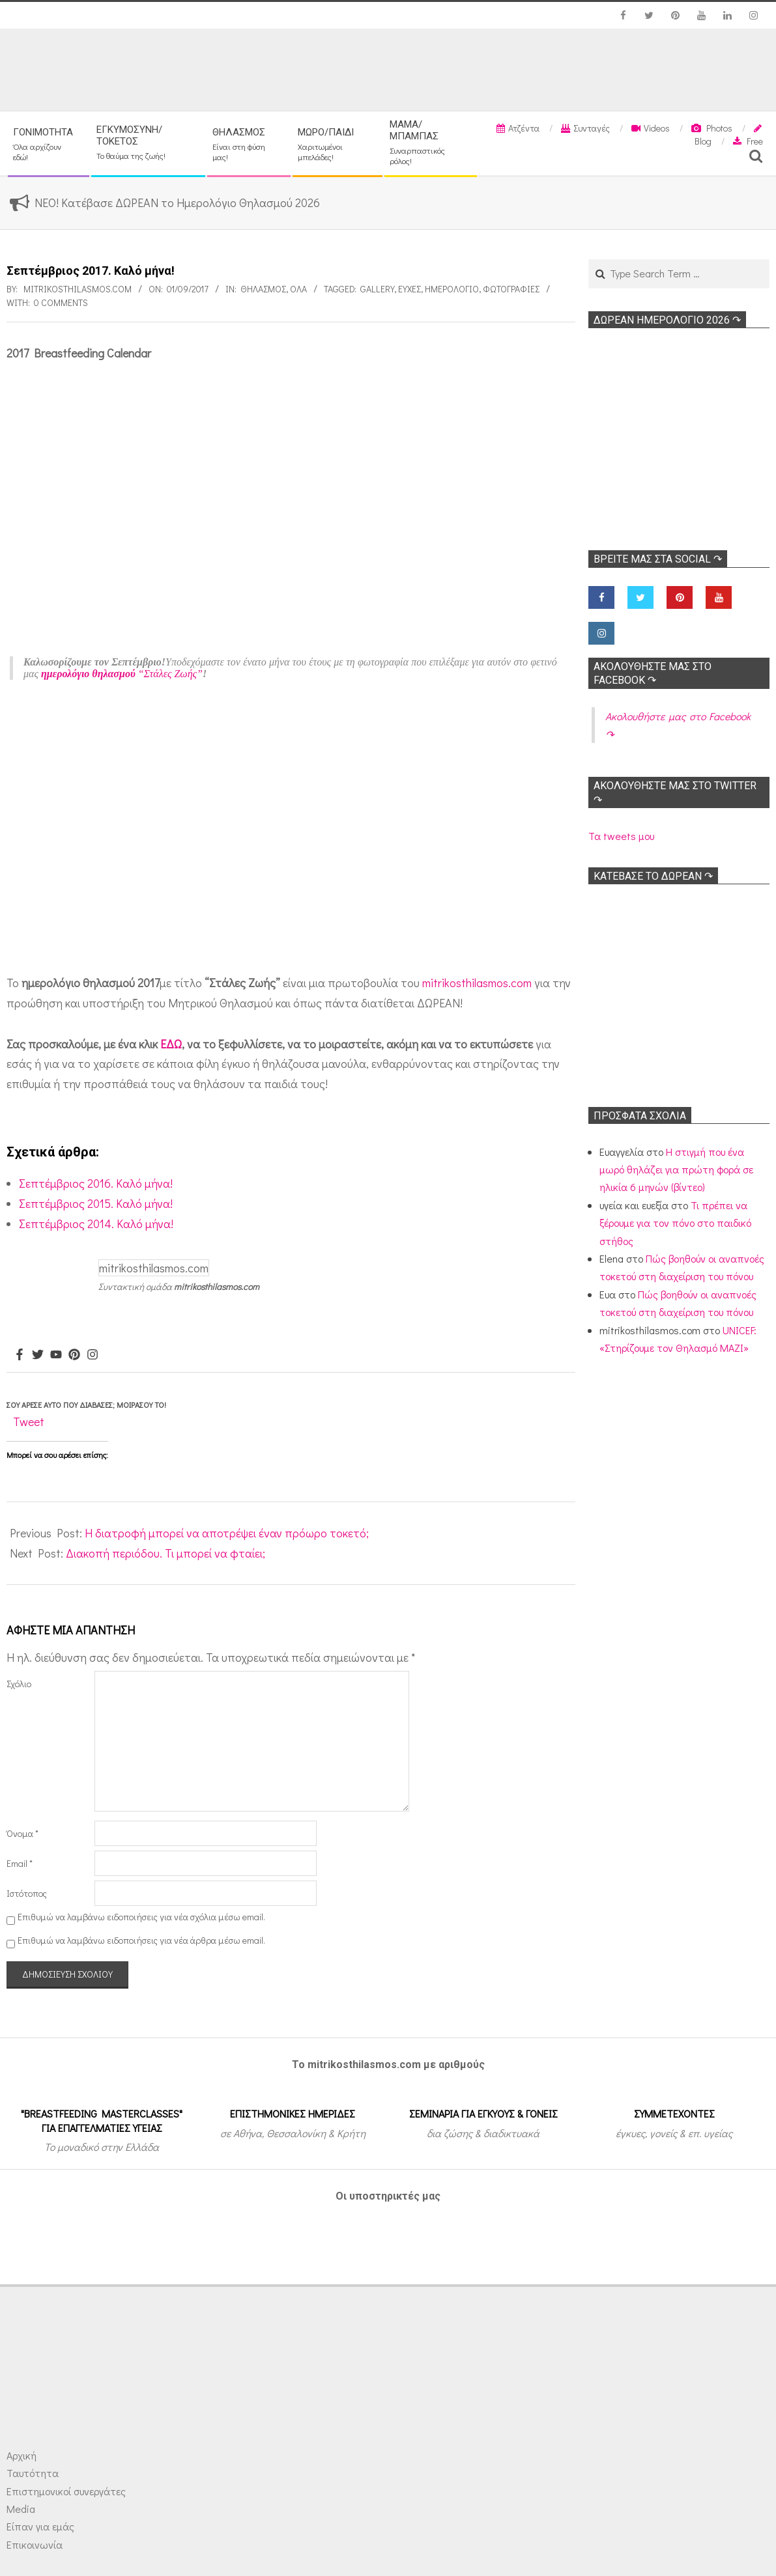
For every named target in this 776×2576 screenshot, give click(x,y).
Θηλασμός (263, 289)
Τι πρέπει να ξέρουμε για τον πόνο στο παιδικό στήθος (675, 1223)
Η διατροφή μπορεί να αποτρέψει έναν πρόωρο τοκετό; (227, 1533)
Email (20, 1863)
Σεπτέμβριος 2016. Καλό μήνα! (96, 1183)
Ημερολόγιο (452, 289)
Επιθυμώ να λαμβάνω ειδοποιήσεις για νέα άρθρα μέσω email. (141, 1940)
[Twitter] (38, 1355)
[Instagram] (92, 1355)
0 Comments (61, 302)
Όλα (298, 289)
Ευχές (409, 289)
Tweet (28, 1421)
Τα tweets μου (621, 836)
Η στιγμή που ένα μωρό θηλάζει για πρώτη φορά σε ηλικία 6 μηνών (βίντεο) (676, 1169)
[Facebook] (19, 1355)
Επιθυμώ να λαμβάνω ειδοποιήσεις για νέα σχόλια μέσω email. (141, 1917)
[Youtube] (56, 1355)
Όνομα (22, 1833)
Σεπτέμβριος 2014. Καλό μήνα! (96, 1223)
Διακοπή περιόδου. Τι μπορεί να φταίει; (165, 1553)
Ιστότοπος (27, 1893)
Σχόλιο (19, 1683)
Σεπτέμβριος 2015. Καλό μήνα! (96, 1203)
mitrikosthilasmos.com (477, 982)
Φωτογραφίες (511, 289)
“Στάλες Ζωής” (122, 673)
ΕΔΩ (171, 1044)
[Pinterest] (74, 1355)
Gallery (377, 289)
